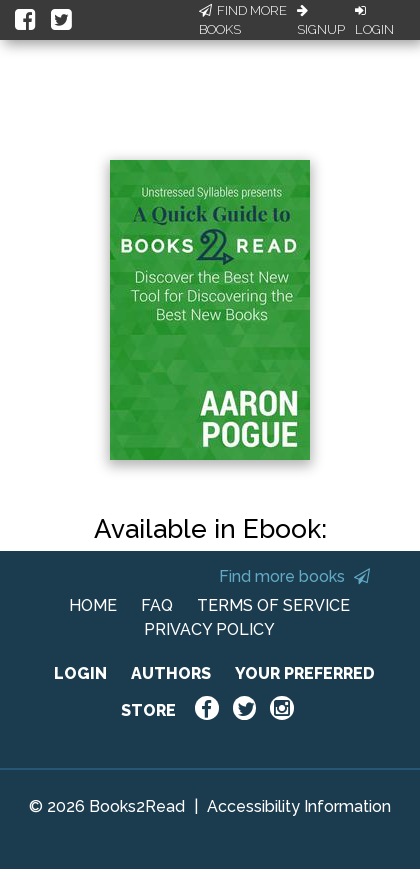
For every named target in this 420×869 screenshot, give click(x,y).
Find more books (294, 576)
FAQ (157, 605)
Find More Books (243, 20)
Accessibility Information (299, 806)
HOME (93, 605)
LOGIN (80, 673)
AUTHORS (171, 673)
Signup (321, 21)
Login (374, 21)
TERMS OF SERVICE (273, 605)
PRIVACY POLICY (209, 629)
